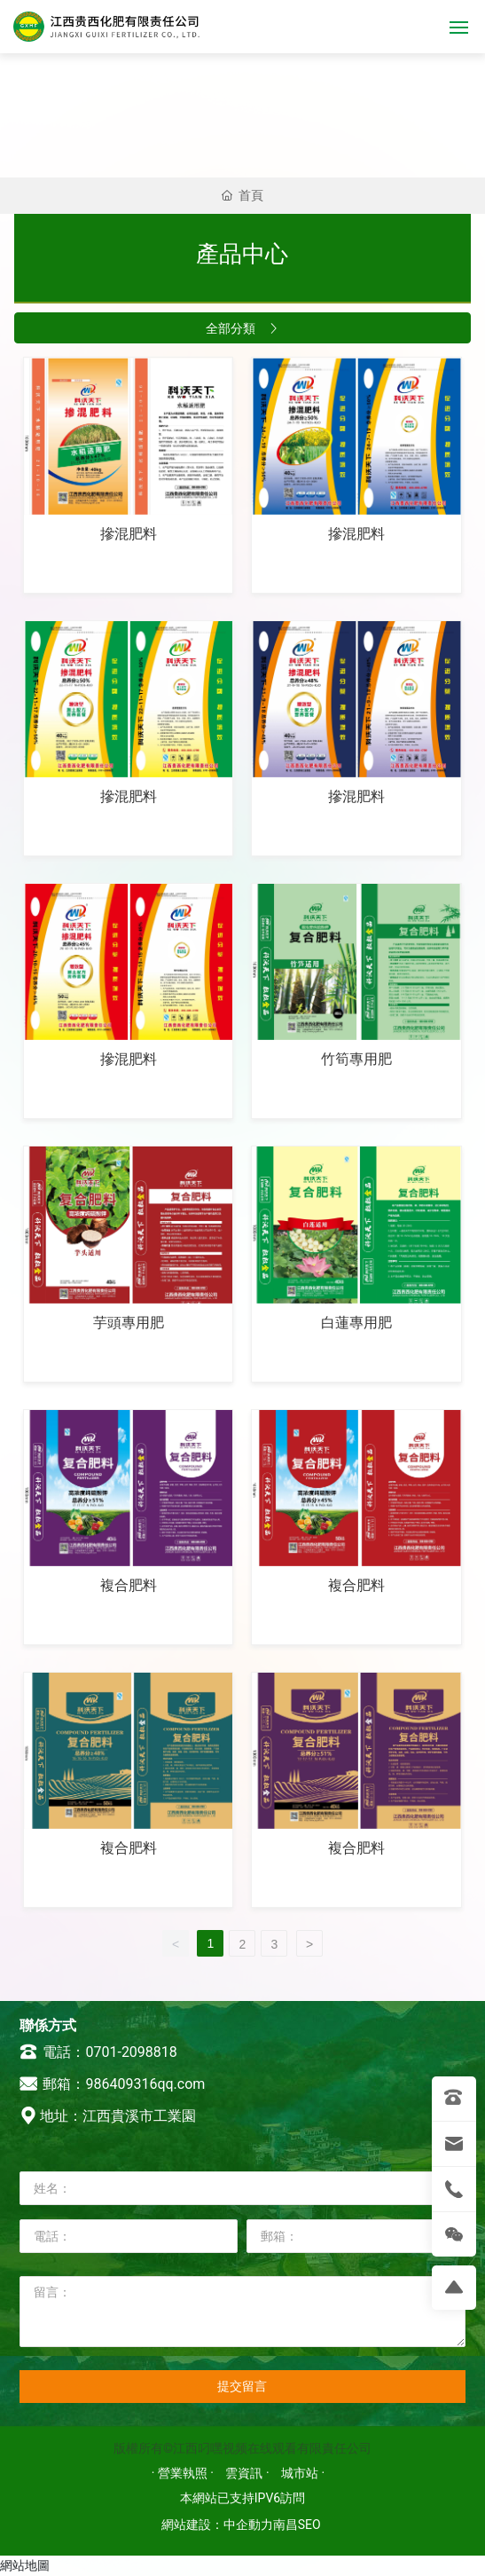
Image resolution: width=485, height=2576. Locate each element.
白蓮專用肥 (356, 1322)
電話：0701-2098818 (98, 2052)
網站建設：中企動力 (217, 2524)
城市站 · (303, 2473)
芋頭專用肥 (128, 1322)
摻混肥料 (128, 533)
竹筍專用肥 (356, 1059)
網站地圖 (25, 2565)
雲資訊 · (248, 2473)
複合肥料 (128, 1585)
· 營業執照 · (184, 2473)
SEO (309, 2524)
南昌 (285, 2524)
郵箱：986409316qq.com (113, 2084)
